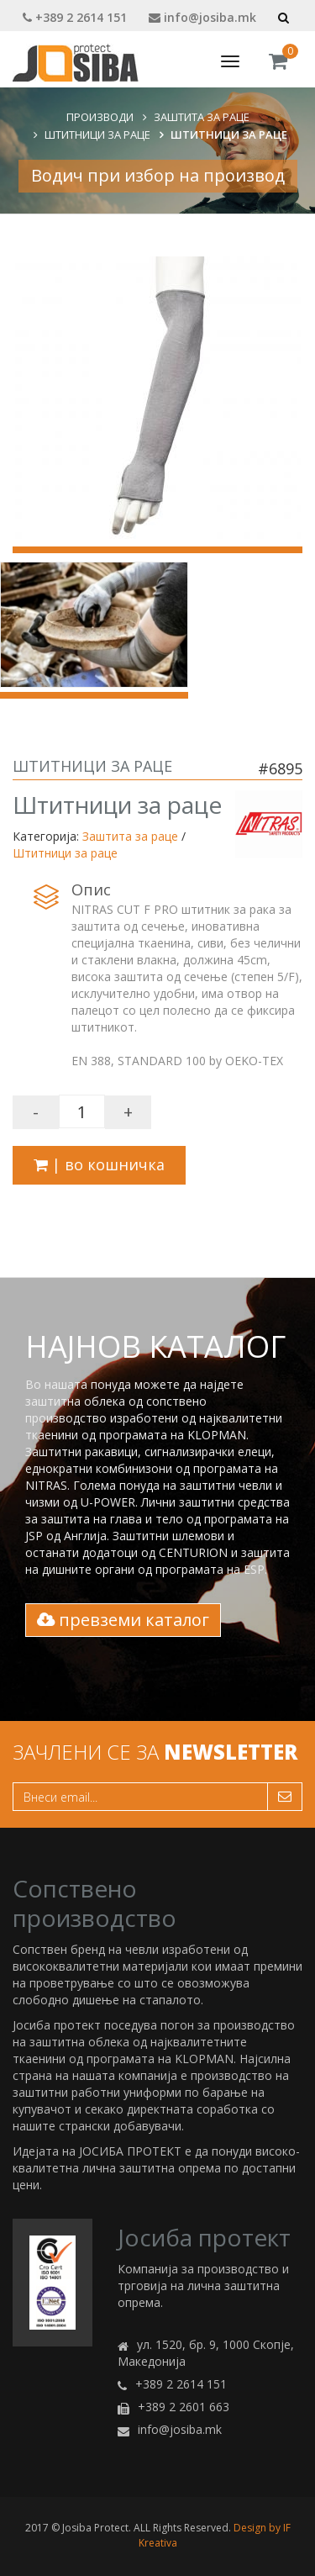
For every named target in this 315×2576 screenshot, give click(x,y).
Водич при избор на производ (158, 175)
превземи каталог (123, 1619)
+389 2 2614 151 (75, 17)
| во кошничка (99, 1164)
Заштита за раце (201, 116)
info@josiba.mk (202, 17)
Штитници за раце (97, 134)
